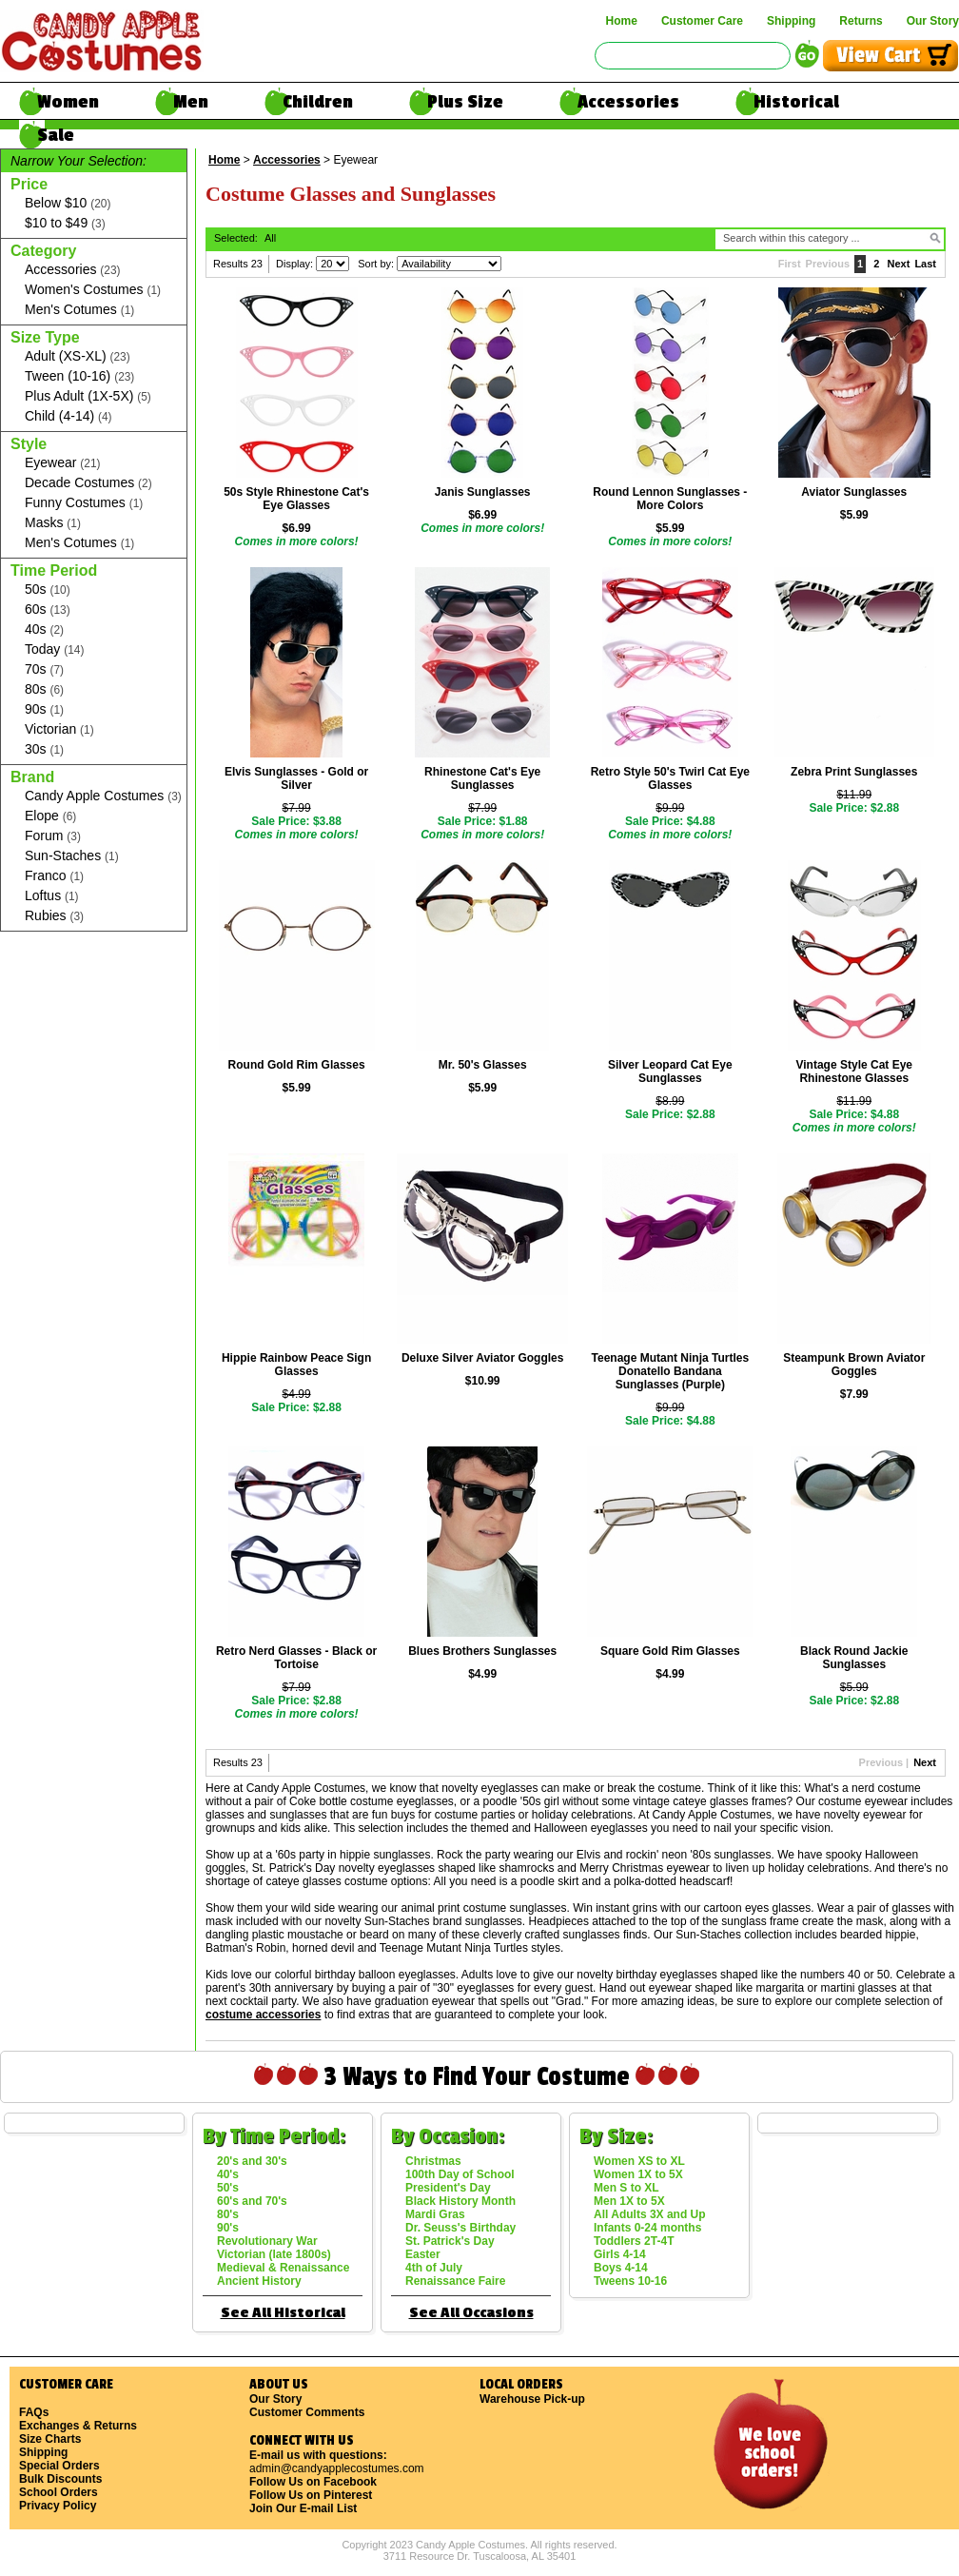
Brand (32, 777)
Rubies (54, 916)
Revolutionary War (267, 2241)
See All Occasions (471, 2313)
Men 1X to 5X (629, 2201)
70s (44, 669)
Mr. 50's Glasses (483, 1065)
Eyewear (63, 463)
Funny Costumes (84, 503)
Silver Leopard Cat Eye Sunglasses (670, 1071)
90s (44, 709)
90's (228, 2227)
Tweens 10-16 (630, 2281)
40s (44, 629)
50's (228, 2187)
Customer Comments (306, 2412)
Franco (54, 876)
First (789, 263)
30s (44, 749)
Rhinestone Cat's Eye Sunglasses (482, 778)
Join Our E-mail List (303, 2508)
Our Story (933, 21)
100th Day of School (460, 2174)
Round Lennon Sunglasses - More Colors (670, 498)
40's (228, 2174)
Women (68, 101)
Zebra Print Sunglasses (854, 771)
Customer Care (702, 21)
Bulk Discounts (60, 2479)
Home (621, 21)
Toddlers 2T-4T (634, 2241)
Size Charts (50, 2439)
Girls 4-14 (620, 2254)
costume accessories (263, 2014)
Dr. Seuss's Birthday (460, 2227)
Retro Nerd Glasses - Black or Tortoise (296, 1657)
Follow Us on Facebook (313, 2481)
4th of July (433, 2267)
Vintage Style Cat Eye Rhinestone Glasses (854, 1071)
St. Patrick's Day (450, 2241)
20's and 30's (252, 2161)
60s (47, 609)
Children (318, 101)
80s (44, 689)
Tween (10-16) (79, 376)
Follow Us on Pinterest (310, 2495)
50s (47, 589)
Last (925, 263)
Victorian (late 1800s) (274, 2254)
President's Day (448, 2187)
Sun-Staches (72, 856)
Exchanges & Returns (78, 2425)
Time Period (53, 570)
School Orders (58, 2492)
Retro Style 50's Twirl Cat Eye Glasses (670, 778)
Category (43, 251)
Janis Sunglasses (483, 492)
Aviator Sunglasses (854, 492)
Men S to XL (626, 2187)
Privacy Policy (57, 2505)
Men (190, 101)
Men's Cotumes (79, 310)
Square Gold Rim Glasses (670, 1651)
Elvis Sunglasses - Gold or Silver (296, 778)
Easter (422, 2254)
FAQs (34, 2412)
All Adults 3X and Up (650, 2214)
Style (28, 444)
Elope (50, 816)
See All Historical (283, 2313)
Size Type (45, 337)
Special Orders (59, 2465)
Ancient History (259, 2281)
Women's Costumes (93, 290)
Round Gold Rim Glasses (296, 1065)
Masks (53, 523)
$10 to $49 (65, 223)
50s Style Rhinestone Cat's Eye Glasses (296, 498)
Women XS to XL (639, 2161)
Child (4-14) (68, 416)
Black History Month (460, 2201)
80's (228, 2214)
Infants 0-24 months (647, 2227)
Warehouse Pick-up (532, 2399)
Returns (860, 21)
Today (54, 649)
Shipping (791, 21)
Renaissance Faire (455, 2281)
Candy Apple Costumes (103, 796)
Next (899, 263)
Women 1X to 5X (638, 2174)
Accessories (628, 101)
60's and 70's (252, 2201)
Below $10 (67, 203)
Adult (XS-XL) (77, 356)
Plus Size (465, 101)
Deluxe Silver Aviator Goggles (482, 1358)
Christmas (433, 2161)
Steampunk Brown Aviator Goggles (854, 1364)
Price (29, 184)
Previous (828, 263)
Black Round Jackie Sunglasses (854, 1657)
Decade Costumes (88, 483)
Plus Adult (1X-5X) (88, 396)
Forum (53, 836)
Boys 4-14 (621, 2267)
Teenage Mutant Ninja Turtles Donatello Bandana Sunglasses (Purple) (671, 1371)
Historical (796, 101)
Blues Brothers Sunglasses (482, 1651)
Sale (55, 135)
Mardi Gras (435, 2214)
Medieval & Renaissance (283, 2267)
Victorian (59, 729)
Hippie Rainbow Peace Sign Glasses (296, 1364)
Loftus (52, 896)
